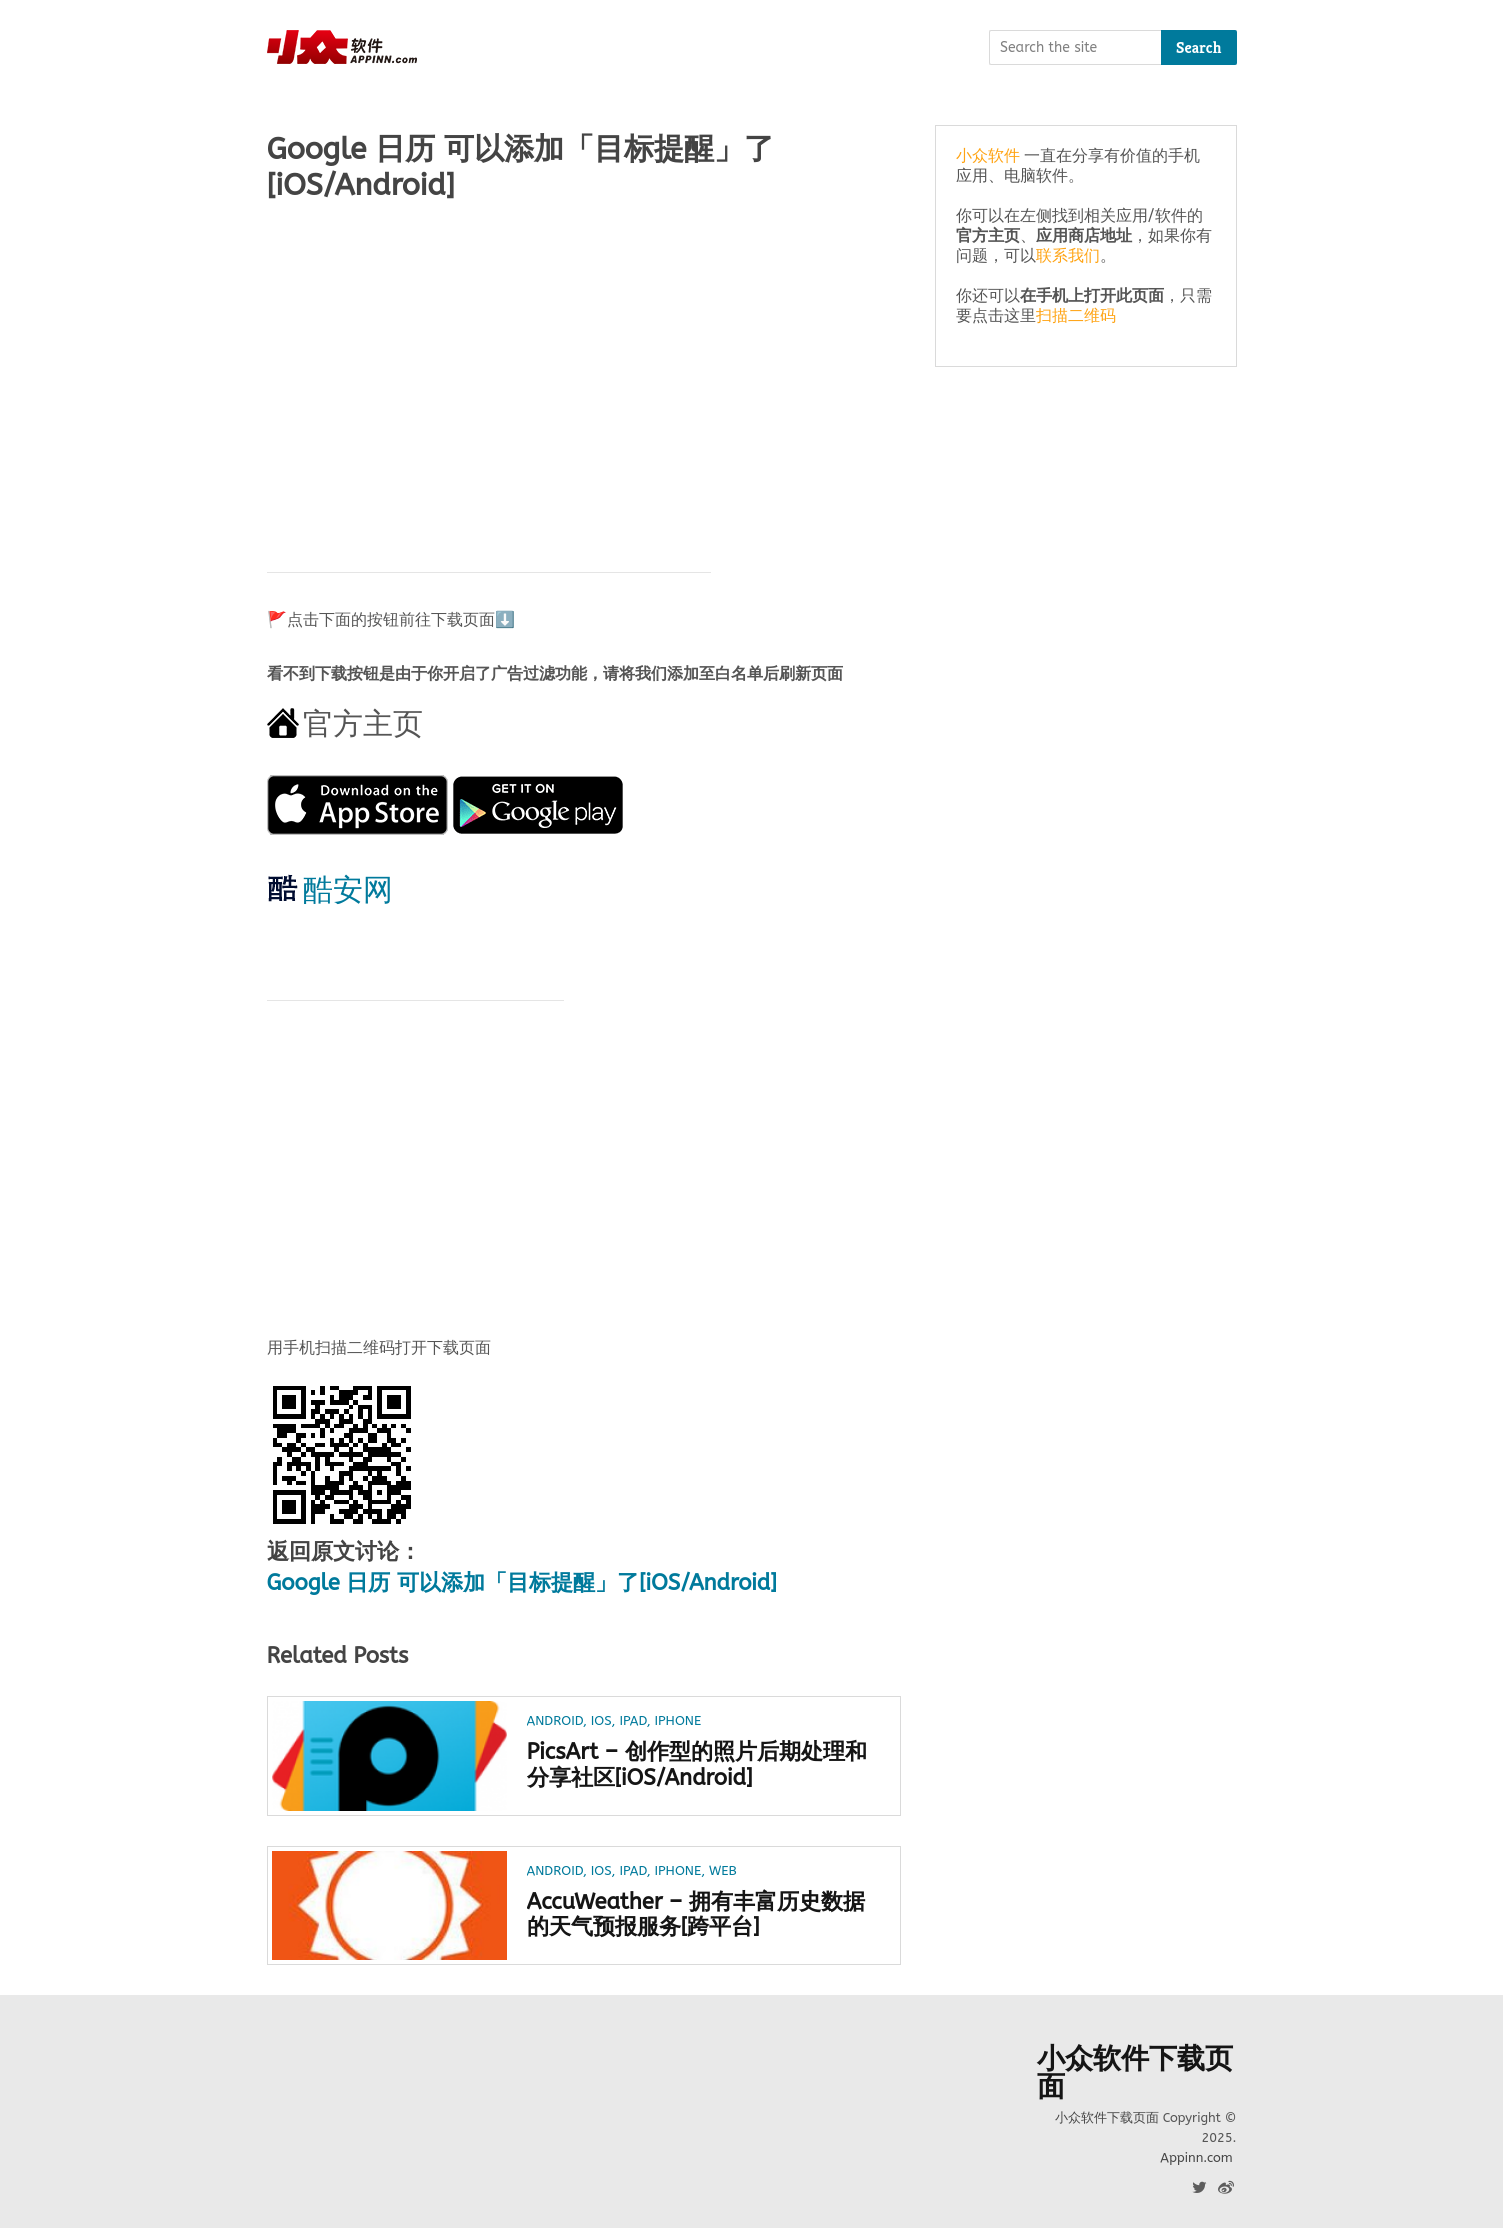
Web (723, 1870)
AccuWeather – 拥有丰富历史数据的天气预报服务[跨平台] (696, 1915)
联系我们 (1068, 255)
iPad (632, 1720)
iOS (601, 1720)
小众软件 (988, 155)
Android (555, 1720)
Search (1199, 47)
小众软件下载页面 (1135, 2073)
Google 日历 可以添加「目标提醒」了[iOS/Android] (522, 1583)
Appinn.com (1196, 2157)
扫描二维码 (1076, 315)
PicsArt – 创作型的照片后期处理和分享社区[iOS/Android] (697, 1765)
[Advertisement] (584, 377)
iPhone (677, 1720)
